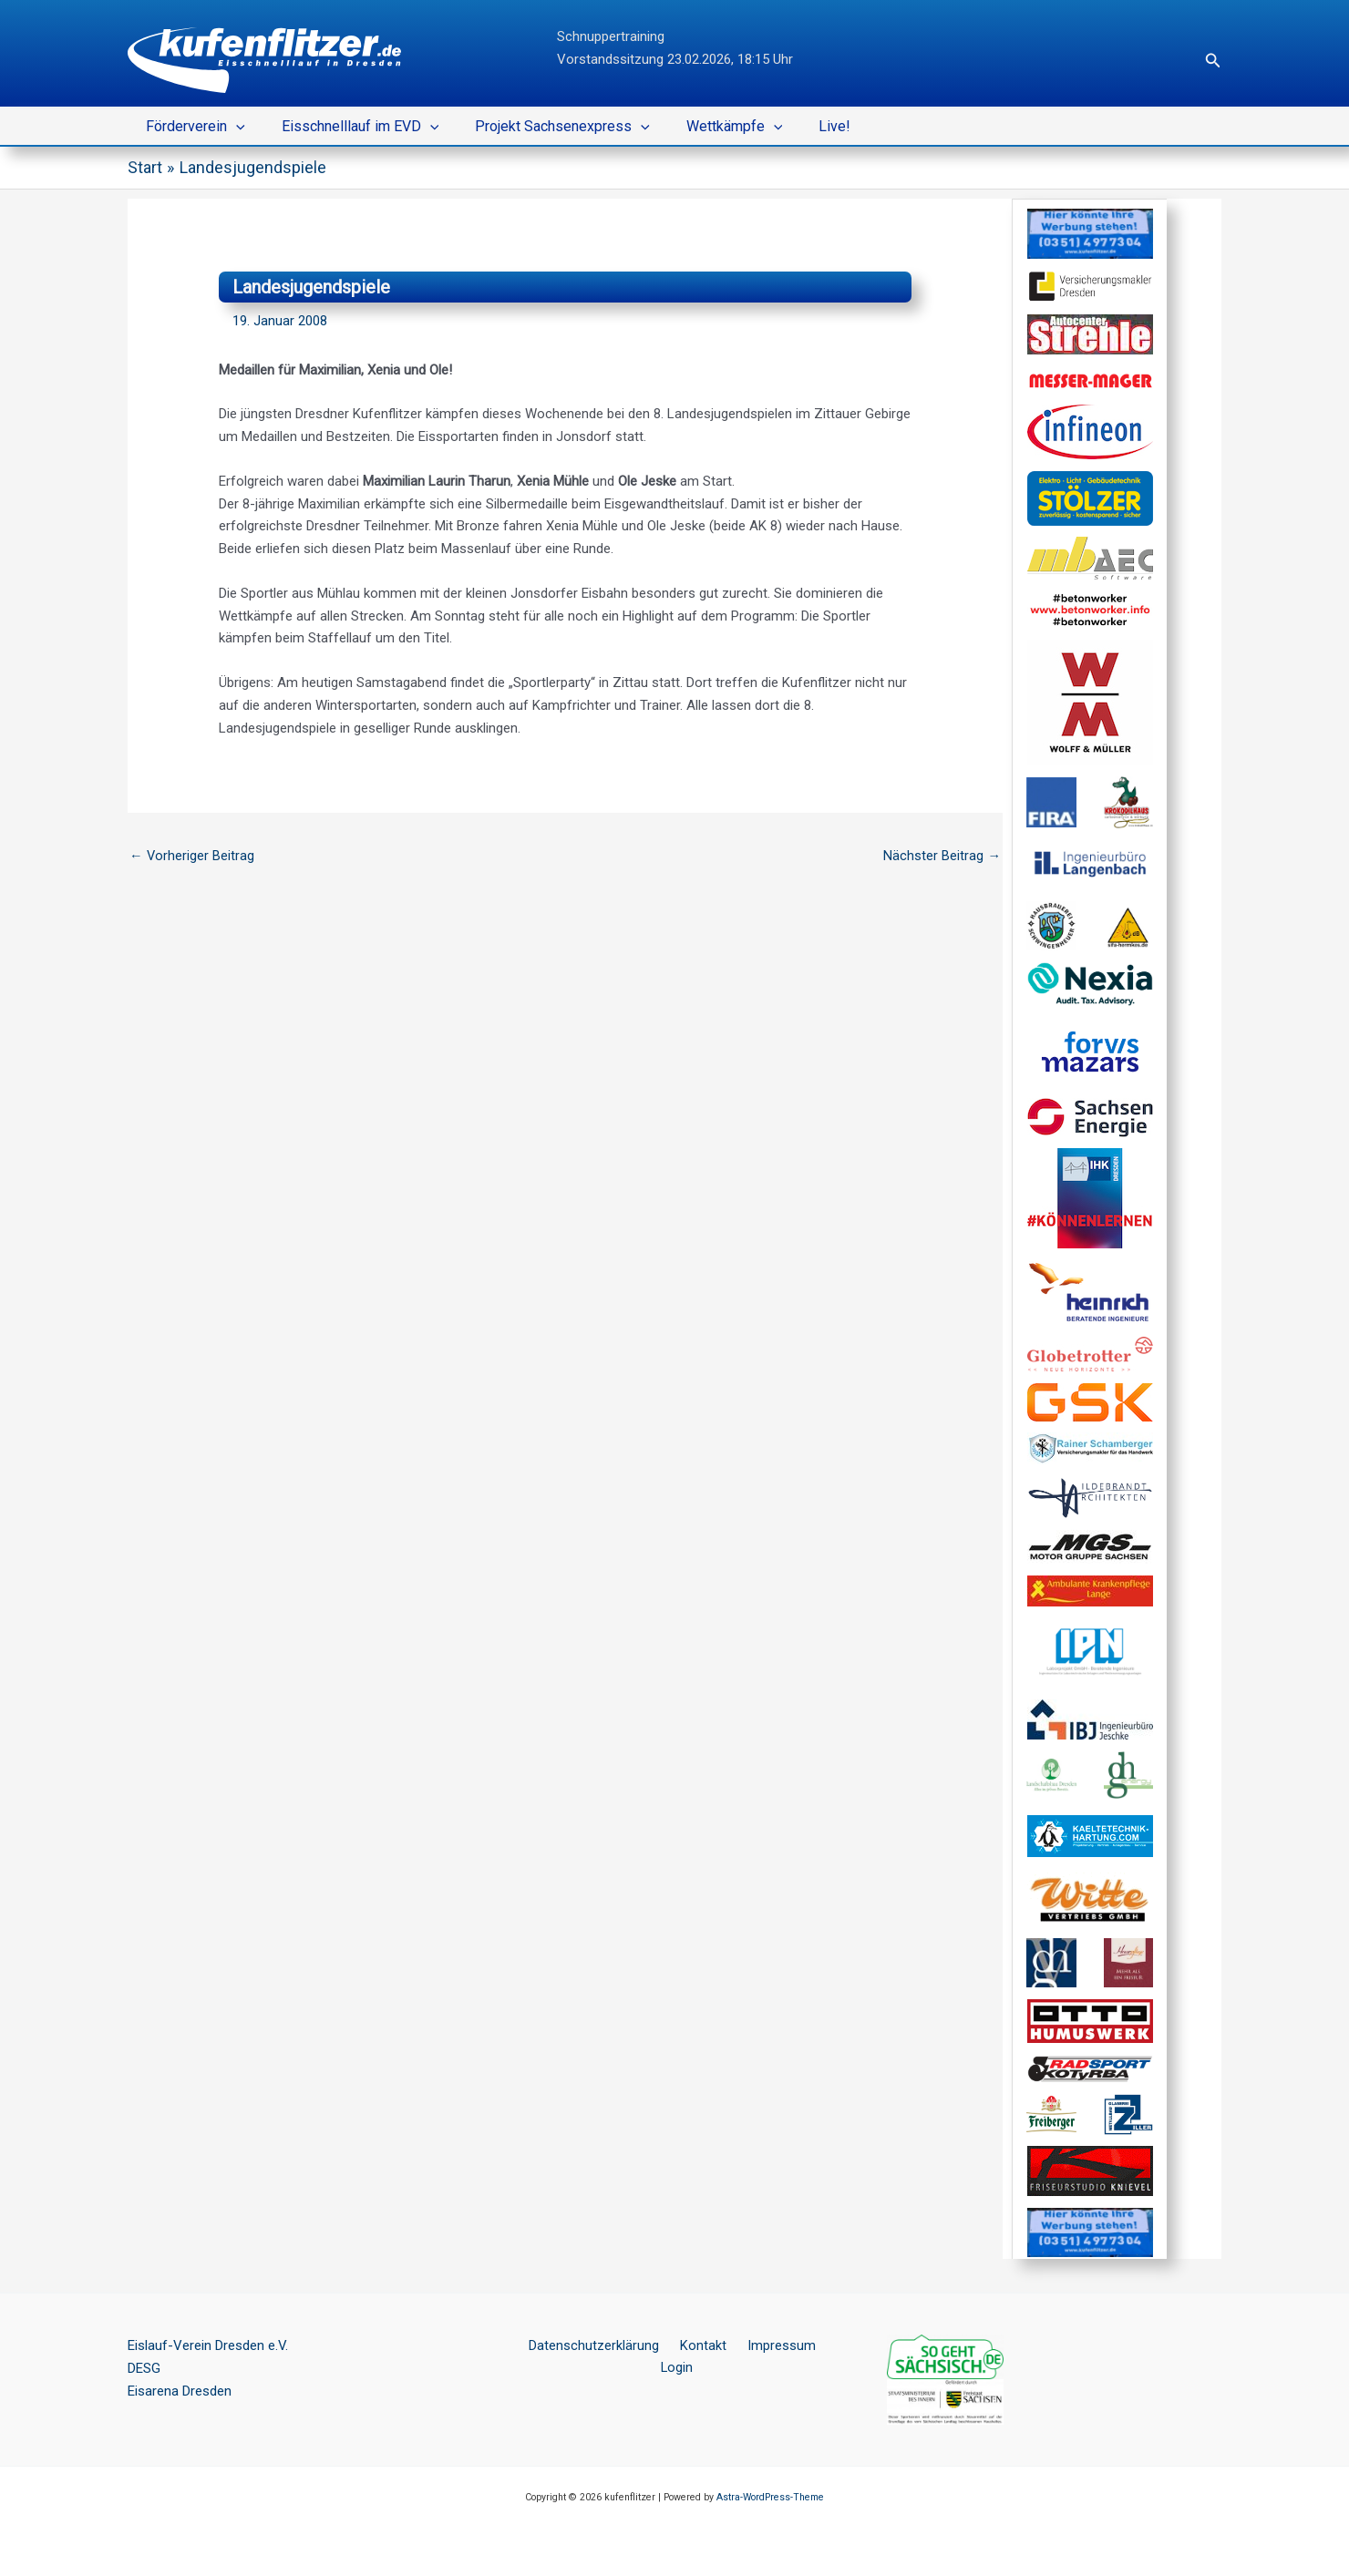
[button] (1213, 60)
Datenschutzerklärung (580, 2345)
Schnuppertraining (610, 36)
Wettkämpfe (709, 126)
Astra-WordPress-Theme (770, 2497)
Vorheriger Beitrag (192, 855)
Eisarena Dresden (180, 2391)
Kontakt (682, 2345)
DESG (144, 2368)
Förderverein (192, 126)
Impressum (753, 2345)
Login (817, 2345)
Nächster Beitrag (942, 855)
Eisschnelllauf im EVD (349, 126)
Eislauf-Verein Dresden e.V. (208, 2345)
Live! (802, 126)
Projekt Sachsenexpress (544, 126)
